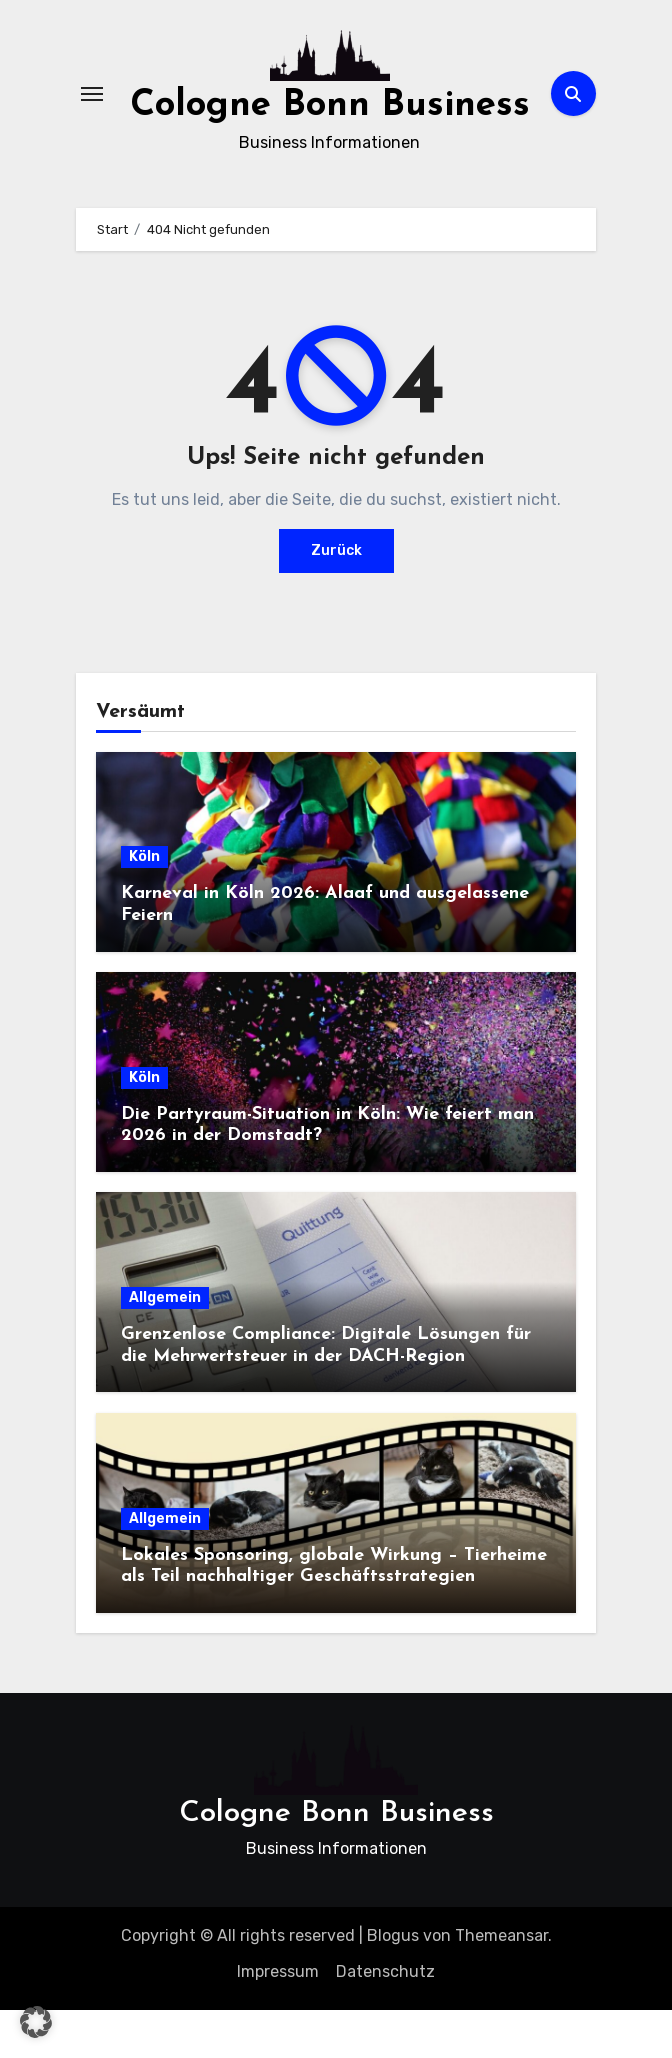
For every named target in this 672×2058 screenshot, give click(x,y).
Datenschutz (385, 2019)
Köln (144, 904)
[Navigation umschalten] (92, 118)
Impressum (278, 2019)
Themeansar (501, 1983)
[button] (36, 2022)
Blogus (393, 1983)
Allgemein (165, 1345)
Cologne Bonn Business (336, 1861)
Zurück (336, 598)
